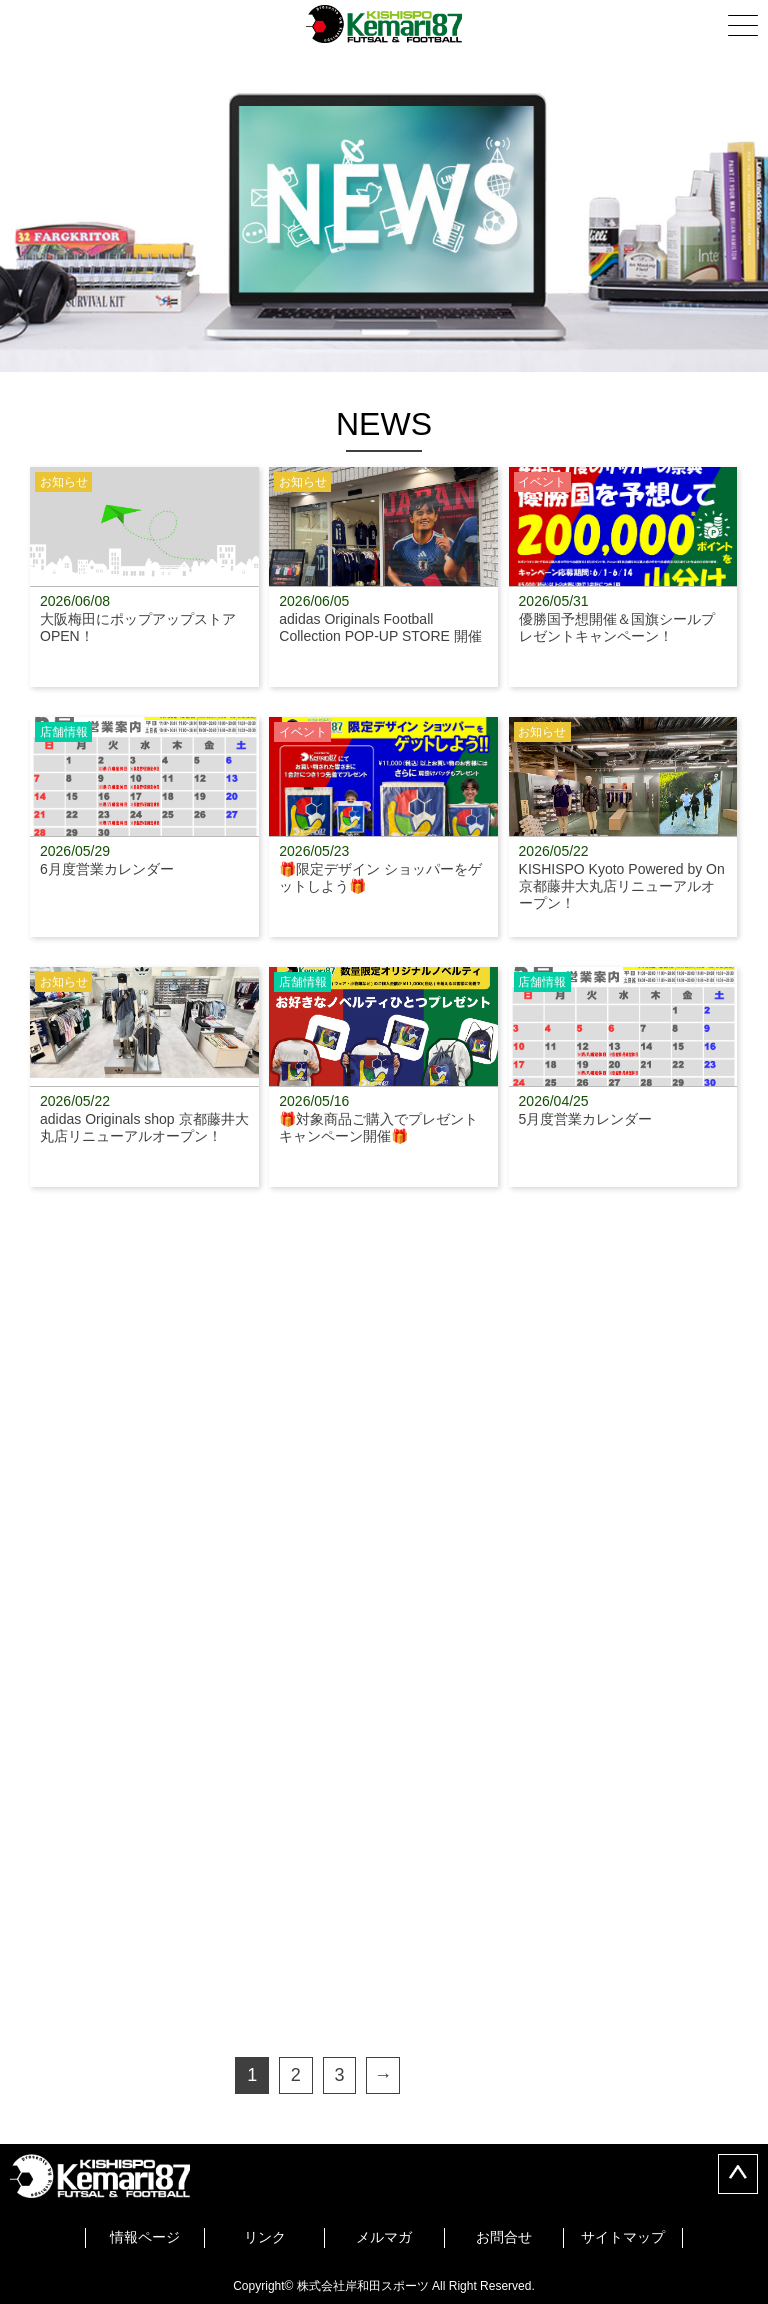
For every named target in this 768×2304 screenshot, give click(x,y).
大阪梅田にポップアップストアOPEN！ (144, 577)
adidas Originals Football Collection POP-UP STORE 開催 (383, 577)
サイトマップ (623, 2237)
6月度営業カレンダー (144, 827)
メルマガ (384, 2237)
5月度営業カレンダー (623, 1077)
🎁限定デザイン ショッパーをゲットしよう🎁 (383, 827)
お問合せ (504, 2237)
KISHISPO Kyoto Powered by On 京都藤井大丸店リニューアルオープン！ (623, 827)
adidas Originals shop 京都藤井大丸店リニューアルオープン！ (144, 1077)
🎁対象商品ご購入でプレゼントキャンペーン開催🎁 (383, 1077)
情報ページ (145, 2237)
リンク (265, 2237)
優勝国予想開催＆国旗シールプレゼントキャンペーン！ (623, 577)
